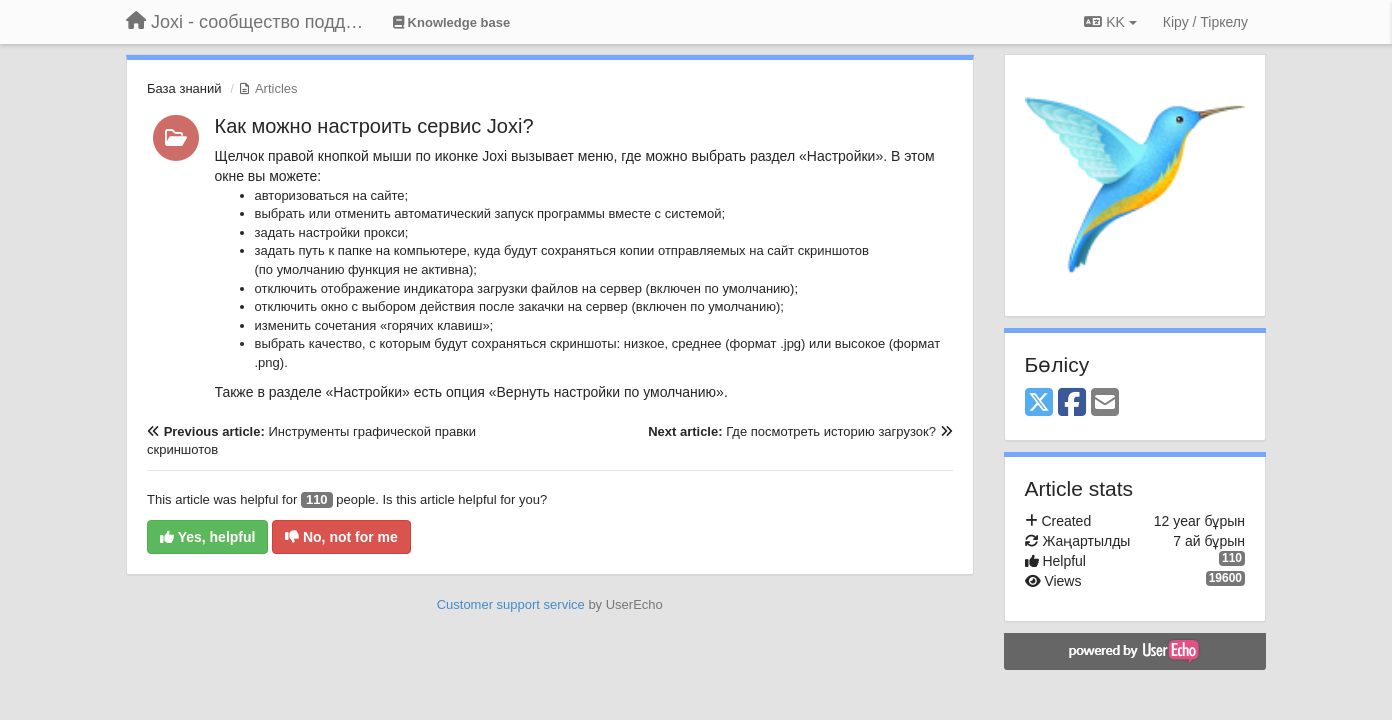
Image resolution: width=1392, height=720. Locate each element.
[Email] (1105, 403)
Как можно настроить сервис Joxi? (374, 126)
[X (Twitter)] (1039, 403)
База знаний (184, 88)
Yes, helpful (207, 537)
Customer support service (511, 604)
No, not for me (341, 537)
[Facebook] (1072, 403)
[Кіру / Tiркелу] (1205, 22)
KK (1110, 22)
